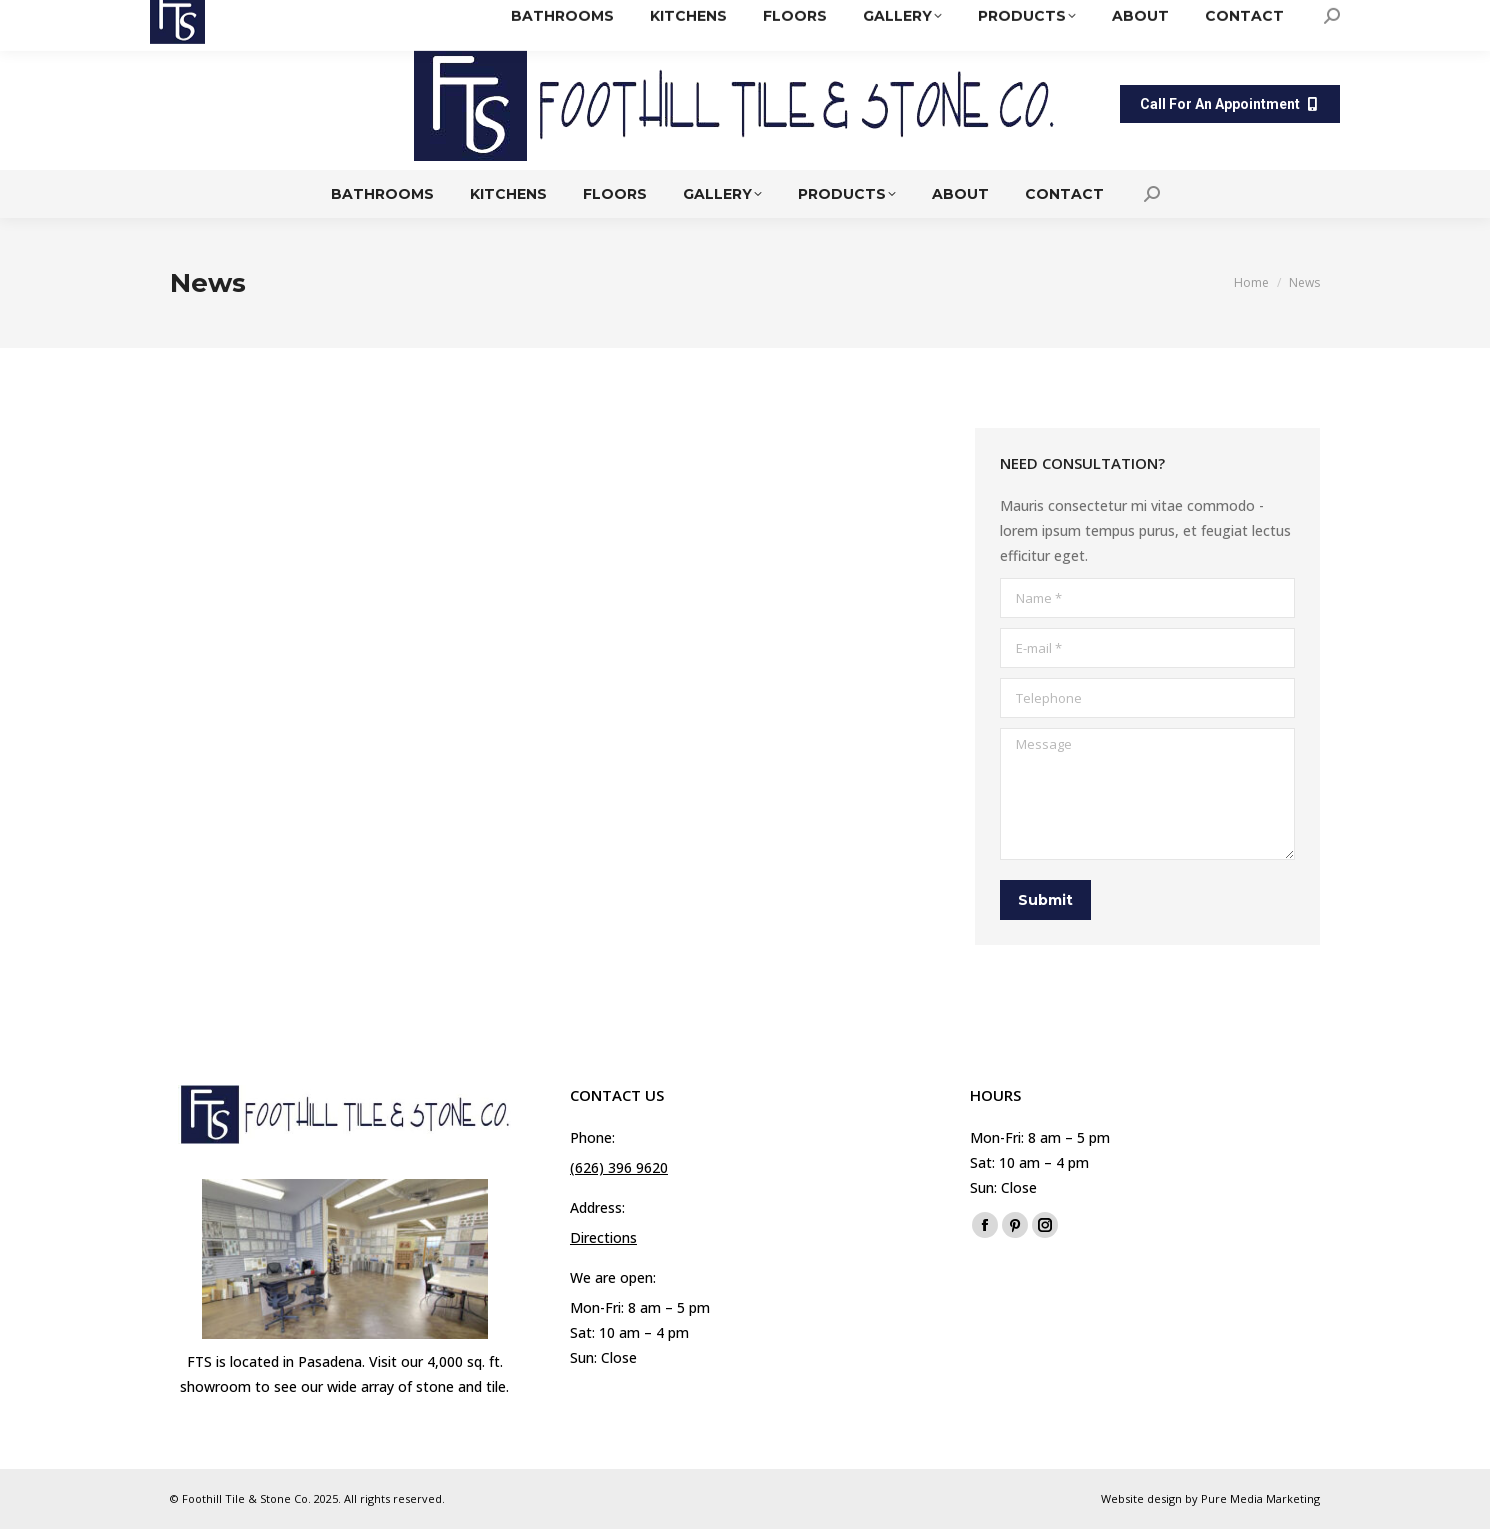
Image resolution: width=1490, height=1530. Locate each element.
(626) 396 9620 (792, 19)
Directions (914, 19)
